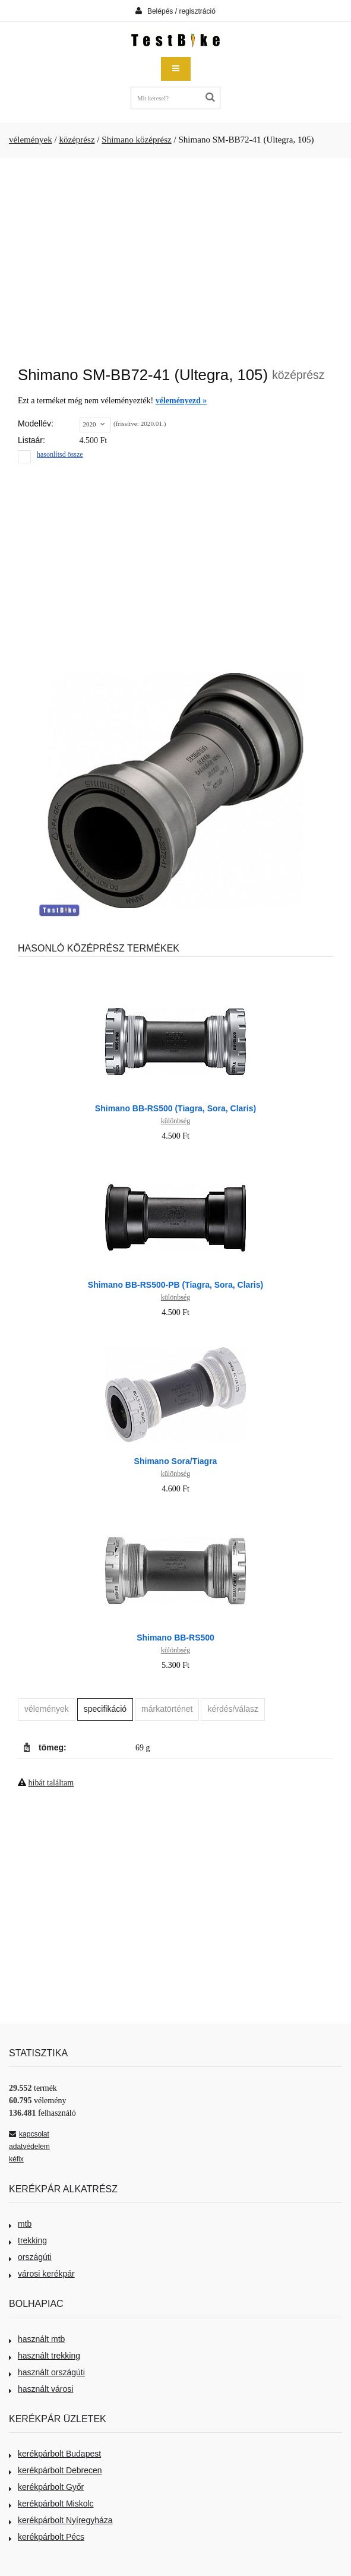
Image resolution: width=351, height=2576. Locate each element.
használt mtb (37, 2339)
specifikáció (105, 1709)
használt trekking (44, 2355)
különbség (175, 1121)
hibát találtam (51, 1782)
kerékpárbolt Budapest (55, 2453)
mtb (20, 2224)
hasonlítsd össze (60, 454)
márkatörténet (166, 1709)
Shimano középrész (136, 139)
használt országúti (47, 2372)
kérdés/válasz (232, 1709)
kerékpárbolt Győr (46, 2487)
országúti (30, 2257)
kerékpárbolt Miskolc (51, 2503)
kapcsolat (29, 2134)
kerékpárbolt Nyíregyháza (61, 2520)
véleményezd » (181, 400)
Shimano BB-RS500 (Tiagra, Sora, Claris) (175, 1108)
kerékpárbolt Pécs (46, 2537)
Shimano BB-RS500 (175, 1637)
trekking (28, 2240)
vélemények (30, 139)
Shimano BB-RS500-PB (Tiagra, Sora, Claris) (175, 1284)
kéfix (16, 2159)
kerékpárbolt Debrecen (55, 2470)
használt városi (41, 2389)
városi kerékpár (42, 2273)
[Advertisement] (175, 256)
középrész (76, 139)
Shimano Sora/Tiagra (175, 1461)
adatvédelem (29, 2146)
